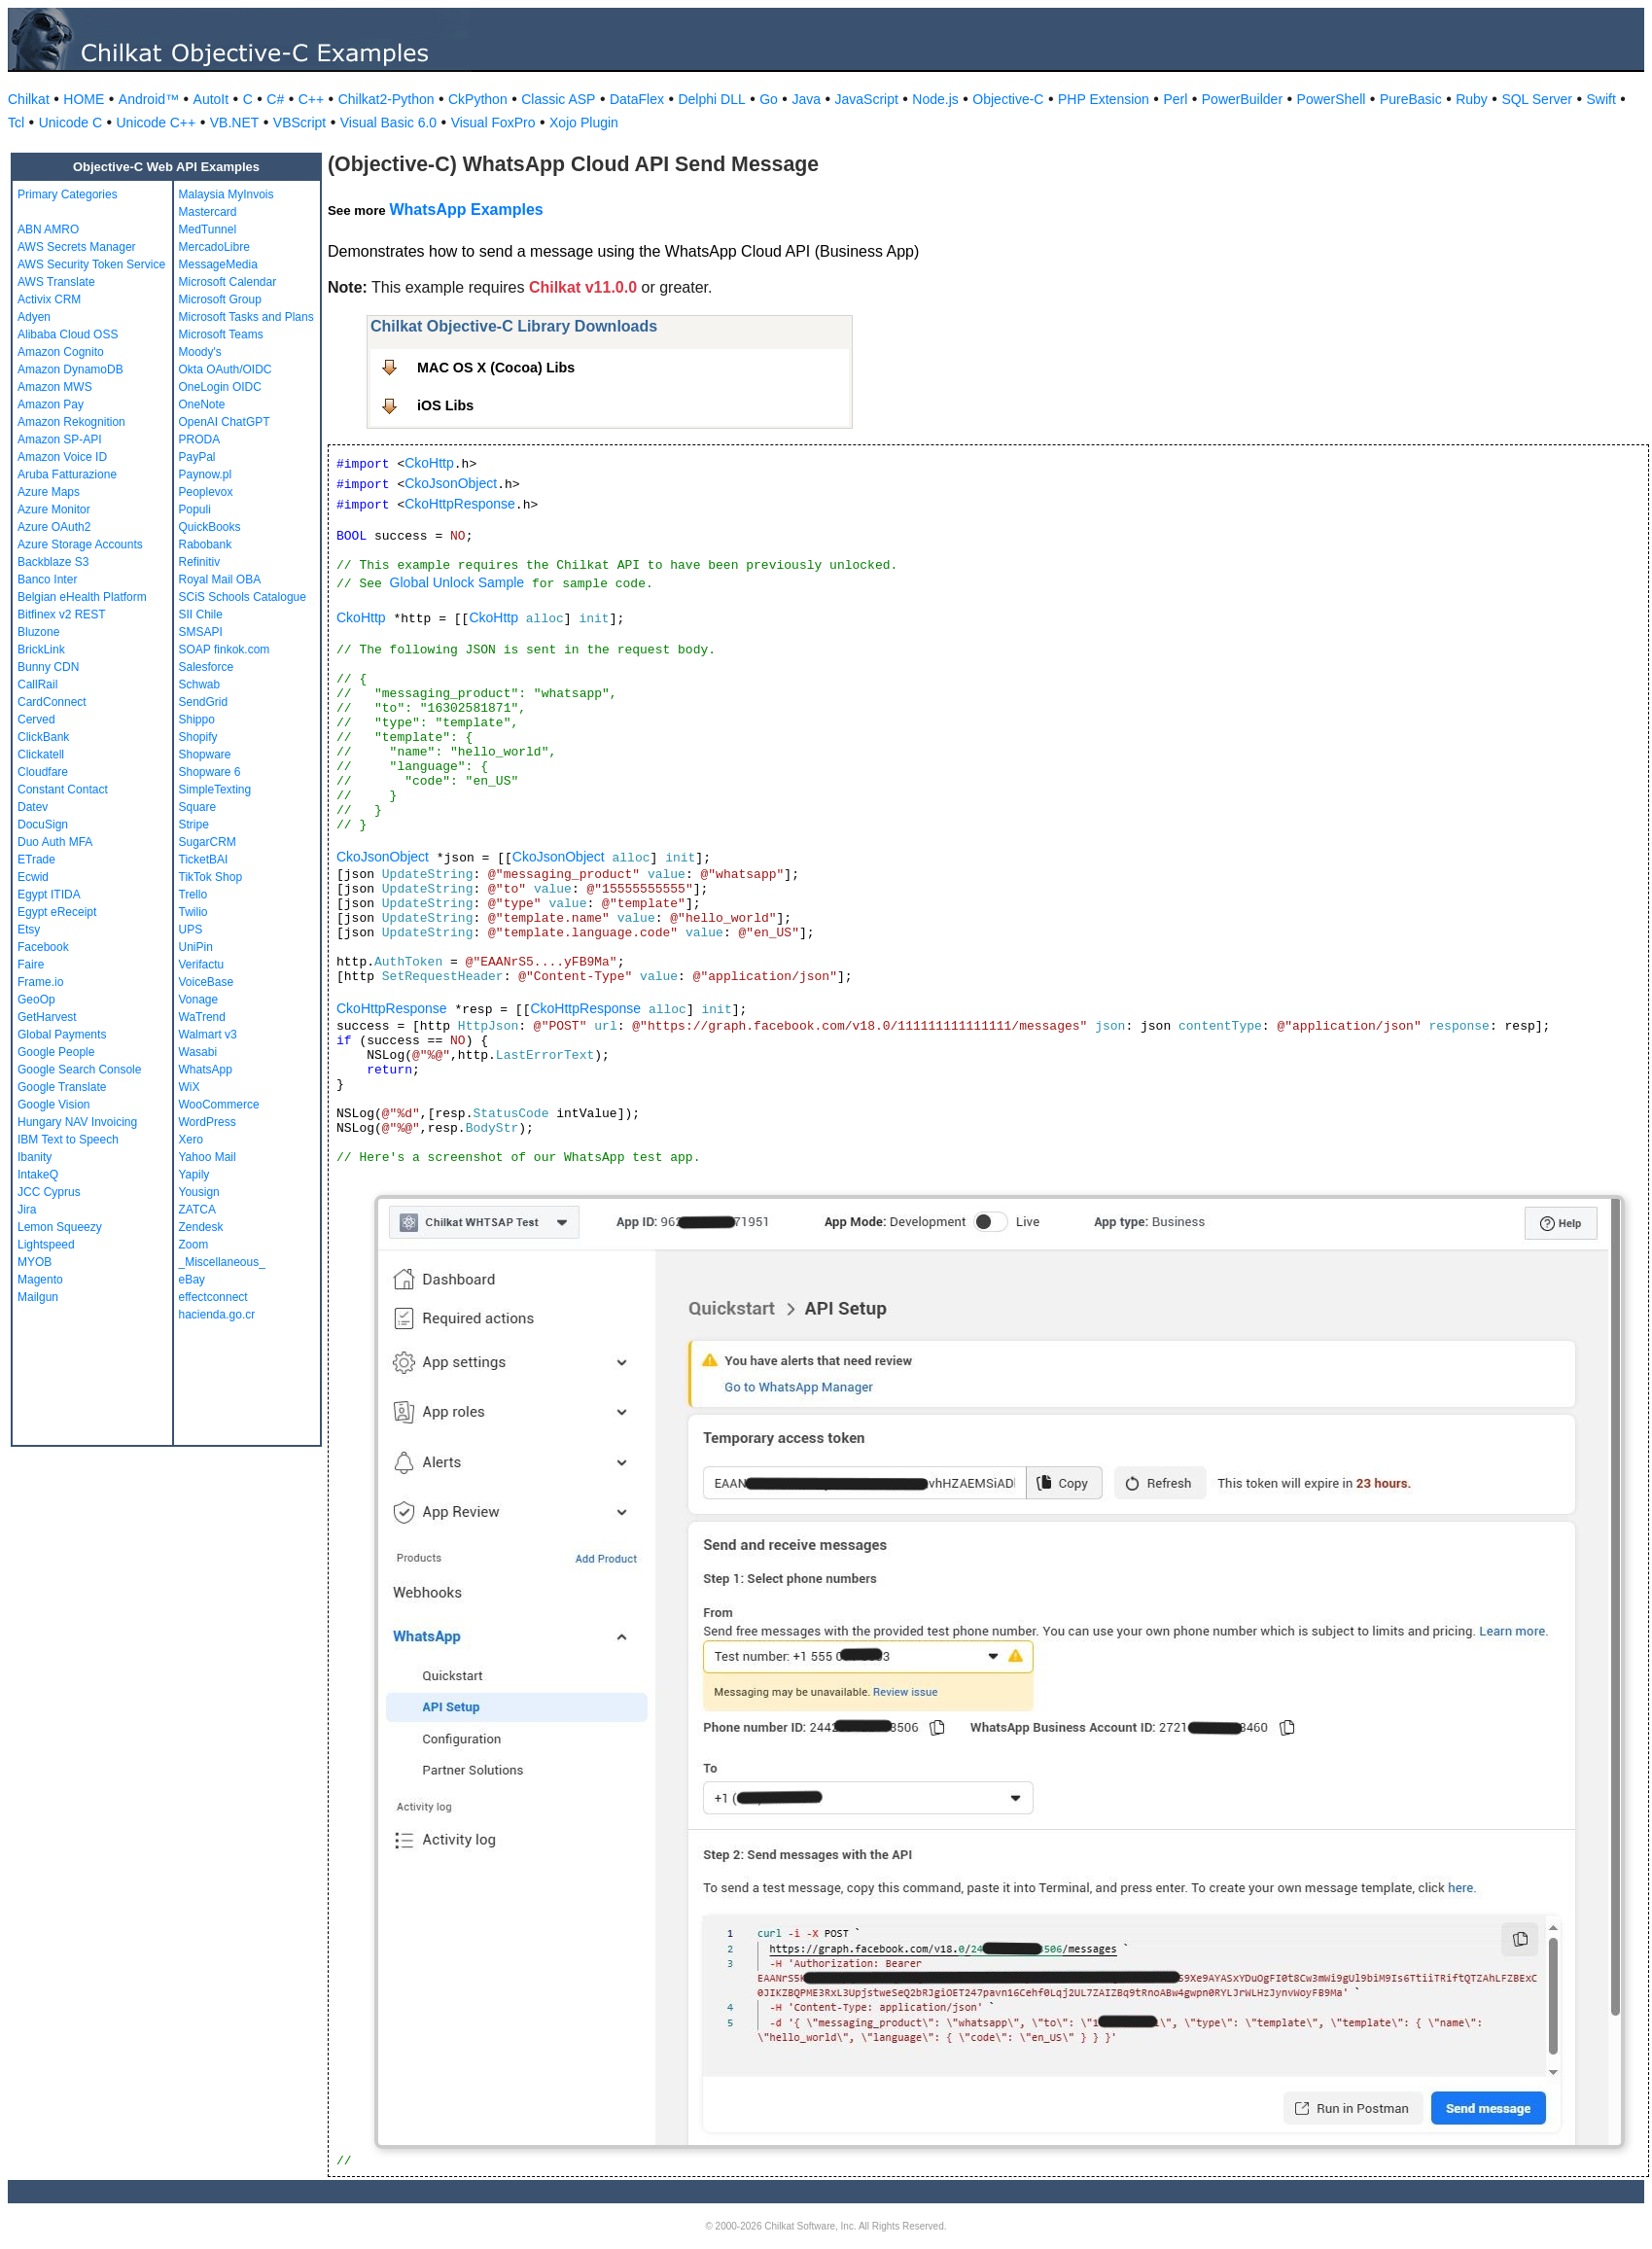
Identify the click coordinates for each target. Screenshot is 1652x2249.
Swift (1601, 99)
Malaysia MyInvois (226, 194)
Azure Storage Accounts (80, 544)
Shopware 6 (210, 772)
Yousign (199, 1192)
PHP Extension (1103, 99)
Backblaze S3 (53, 562)
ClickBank (43, 737)
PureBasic (1411, 99)
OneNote (202, 404)
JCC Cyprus (49, 1192)
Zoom (194, 1244)
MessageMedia (218, 264)
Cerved (36, 719)
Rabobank (205, 544)
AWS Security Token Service (91, 264)
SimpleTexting (215, 789)
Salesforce (206, 667)
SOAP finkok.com (224, 649)
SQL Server (1536, 99)
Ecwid (33, 877)
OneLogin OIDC (220, 387)
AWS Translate (56, 282)
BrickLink (41, 649)
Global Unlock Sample (457, 582)
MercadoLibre (214, 247)
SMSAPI (201, 632)
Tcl (16, 122)
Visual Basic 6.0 (388, 122)
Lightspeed (46, 1244)
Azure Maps (49, 492)
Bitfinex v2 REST (62, 614)
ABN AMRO (48, 229)
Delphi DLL (711, 99)
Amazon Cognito (61, 352)
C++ (311, 99)
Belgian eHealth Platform (82, 597)
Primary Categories (68, 194)
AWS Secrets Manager (77, 247)
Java (806, 99)
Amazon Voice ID (62, 457)
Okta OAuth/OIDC (225, 369)
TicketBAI (203, 859)
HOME (83, 99)
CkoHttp (429, 463)
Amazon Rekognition (71, 422)
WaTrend (202, 1017)
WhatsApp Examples (466, 209)
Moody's (200, 352)
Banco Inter (47, 579)
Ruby (1472, 99)
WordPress (207, 1122)
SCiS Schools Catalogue (242, 597)
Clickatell (41, 754)
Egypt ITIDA (49, 894)
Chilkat (29, 99)
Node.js (935, 99)
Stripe (194, 824)
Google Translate (62, 1087)
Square (198, 807)
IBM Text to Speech (68, 1139)
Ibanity (35, 1157)
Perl (1175, 99)
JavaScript (866, 99)
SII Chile (201, 614)
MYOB (35, 1262)
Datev (33, 807)
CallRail (37, 684)
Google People (56, 1052)
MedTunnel (208, 229)
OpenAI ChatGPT (224, 422)
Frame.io (40, 982)
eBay (192, 1279)
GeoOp (36, 999)
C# (275, 99)
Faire (31, 964)
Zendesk (201, 1227)
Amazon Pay (51, 404)
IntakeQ (38, 1174)
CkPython (478, 99)
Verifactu (202, 964)
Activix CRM (49, 299)
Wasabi (198, 1052)
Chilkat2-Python (386, 99)
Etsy (29, 929)
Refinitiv (200, 562)
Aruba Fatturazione (67, 474)
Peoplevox (206, 492)
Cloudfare (43, 772)
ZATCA (197, 1209)
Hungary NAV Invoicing (77, 1122)
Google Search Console (79, 1069)
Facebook (43, 947)
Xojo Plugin (583, 122)
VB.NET (235, 122)
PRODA (200, 439)
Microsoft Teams (221, 334)
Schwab (200, 684)
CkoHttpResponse (459, 503)
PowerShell (1331, 99)
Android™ (149, 99)
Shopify (198, 737)
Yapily (194, 1174)
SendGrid (203, 702)
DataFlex (637, 99)
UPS (191, 929)
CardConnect (52, 702)
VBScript (299, 122)
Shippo (197, 719)
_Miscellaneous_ (222, 1262)
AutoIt (211, 99)
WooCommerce (219, 1104)
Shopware (205, 754)
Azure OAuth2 (54, 527)
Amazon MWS (55, 387)
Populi (195, 509)
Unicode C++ (156, 122)
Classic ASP (558, 99)
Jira (27, 1209)
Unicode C (70, 122)
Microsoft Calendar (228, 282)
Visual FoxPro (493, 122)
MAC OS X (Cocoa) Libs (496, 367)
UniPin (196, 947)
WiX (189, 1087)
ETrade (36, 859)
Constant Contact (63, 789)
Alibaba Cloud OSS (68, 334)
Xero (191, 1139)
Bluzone (38, 632)
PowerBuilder (1242, 99)
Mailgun (38, 1297)
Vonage (199, 999)
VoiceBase (206, 982)
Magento (40, 1279)
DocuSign (43, 824)
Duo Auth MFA (55, 842)
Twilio (193, 912)
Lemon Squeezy (60, 1227)
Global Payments (62, 1034)
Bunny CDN (48, 667)
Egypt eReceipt (57, 912)
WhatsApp (205, 1069)
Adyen (34, 317)
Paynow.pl (205, 474)
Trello (193, 894)
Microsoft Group (220, 299)
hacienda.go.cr (217, 1314)
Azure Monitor (54, 509)
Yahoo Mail (207, 1157)
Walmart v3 (208, 1034)
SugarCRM (207, 842)
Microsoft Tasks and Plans (246, 317)
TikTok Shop (211, 877)
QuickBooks (210, 527)
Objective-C (1007, 99)
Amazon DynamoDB (70, 369)
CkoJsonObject (450, 483)
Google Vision (54, 1104)
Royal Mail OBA (220, 579)
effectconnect (213, 1297)
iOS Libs (445, 405)
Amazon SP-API (60, 439)
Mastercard (208, 212)
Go (768, 99)
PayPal (197, 457)
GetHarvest (47, 1017)
